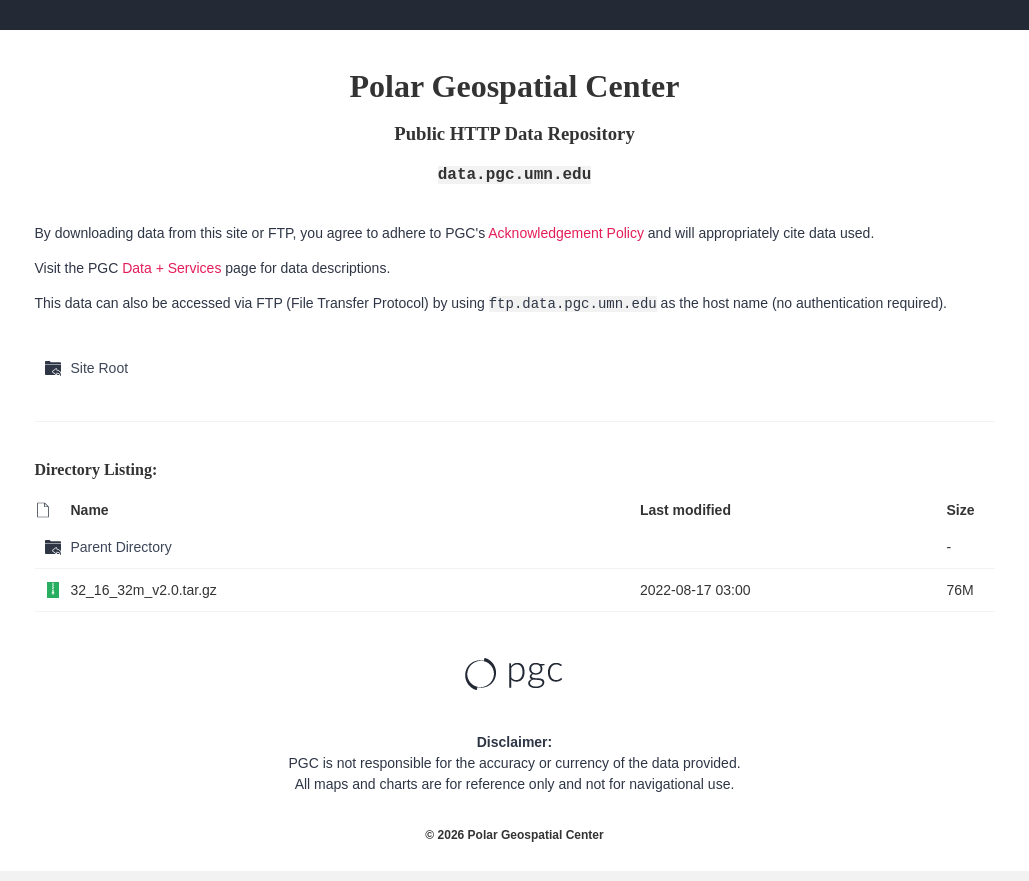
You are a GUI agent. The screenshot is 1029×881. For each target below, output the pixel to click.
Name (90, 510)
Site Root (100, 368)
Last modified (685, 510)
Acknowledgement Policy (566, 233)
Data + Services (171, 268)
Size (960, 510)
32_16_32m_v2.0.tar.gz (144, 590)
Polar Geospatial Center (536, 835)
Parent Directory (121, 547)
